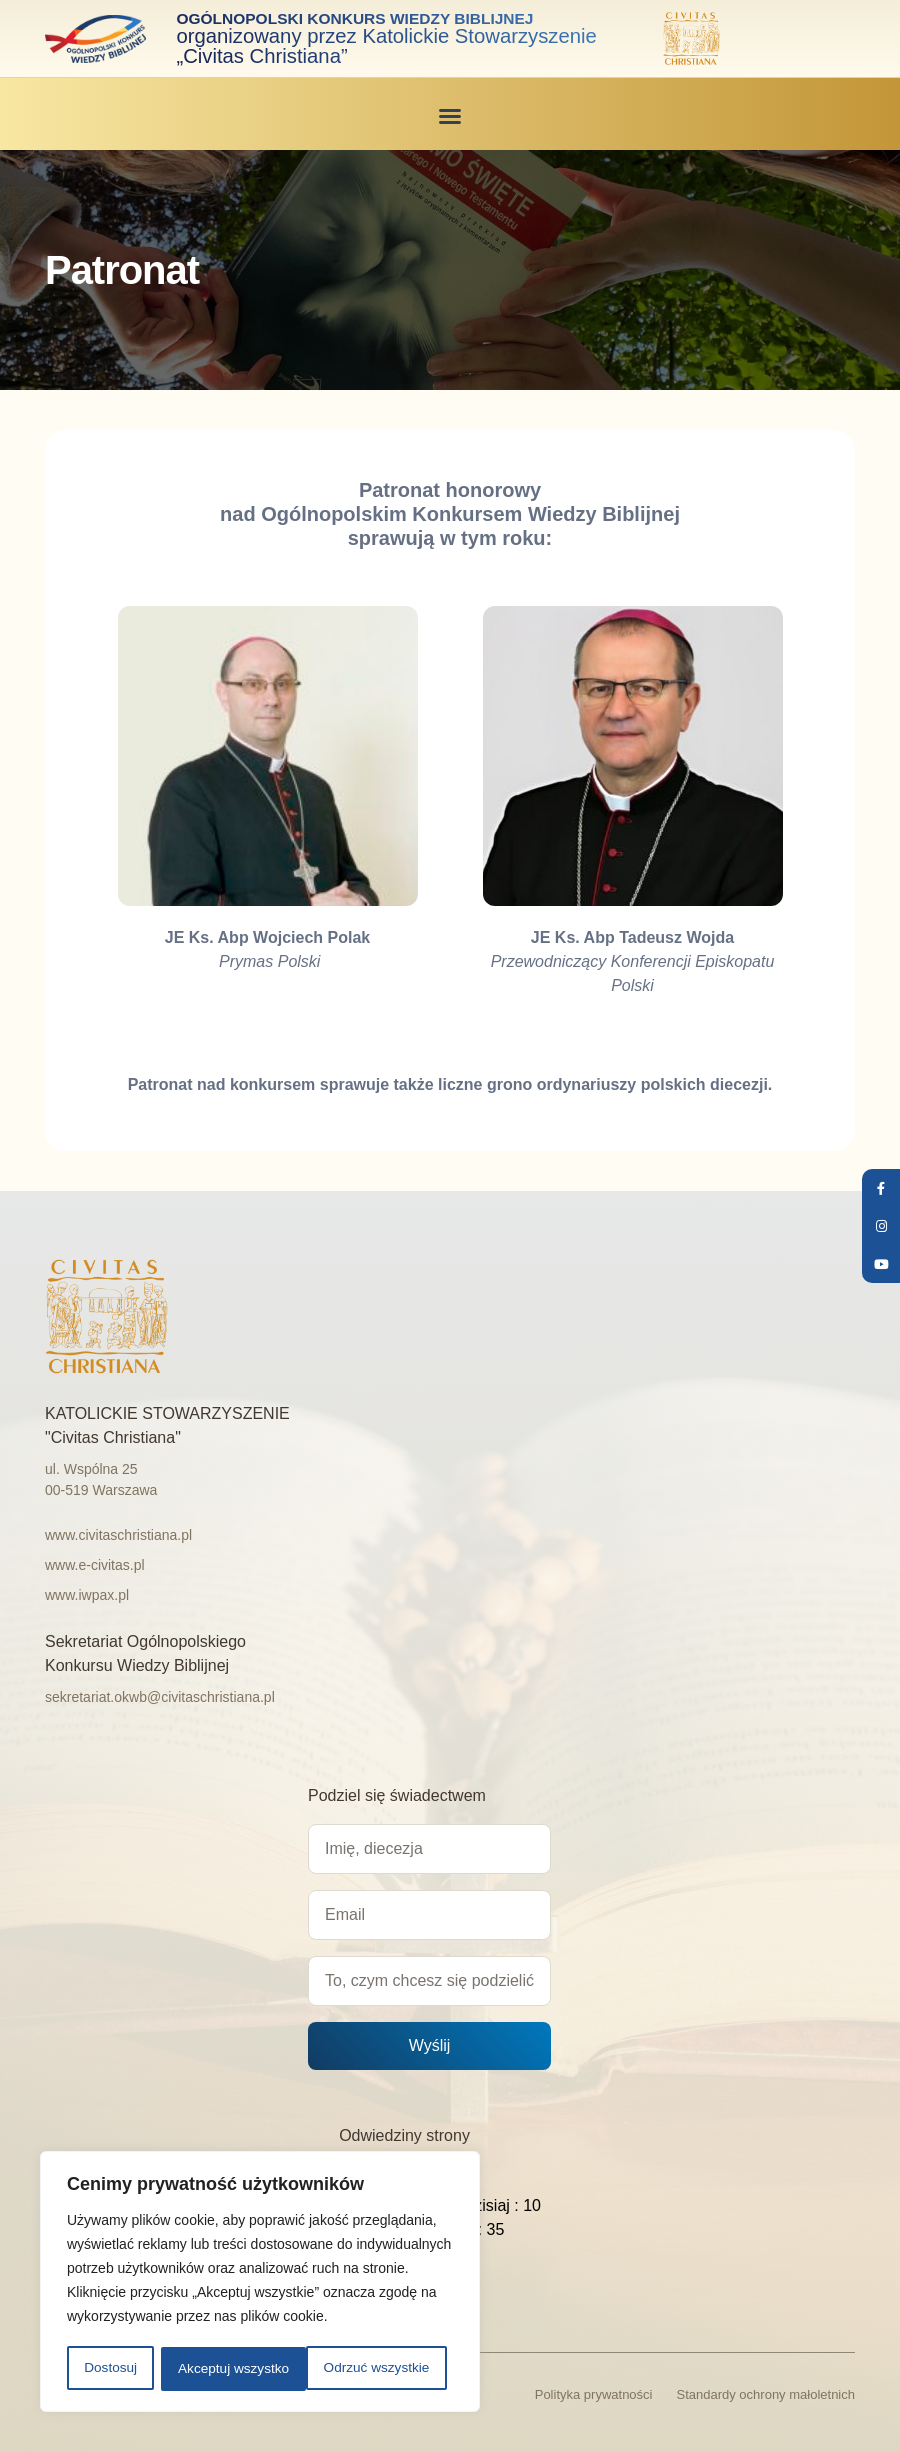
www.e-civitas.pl (95, 1564)
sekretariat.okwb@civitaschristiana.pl (160, 1696)
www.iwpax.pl (87, 1594)
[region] (260, 2283)
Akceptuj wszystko (380, 2369)
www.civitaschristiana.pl (118, 1534)
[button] (450, 115)
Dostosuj (109, 2369)
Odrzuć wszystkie (230, 2369)
